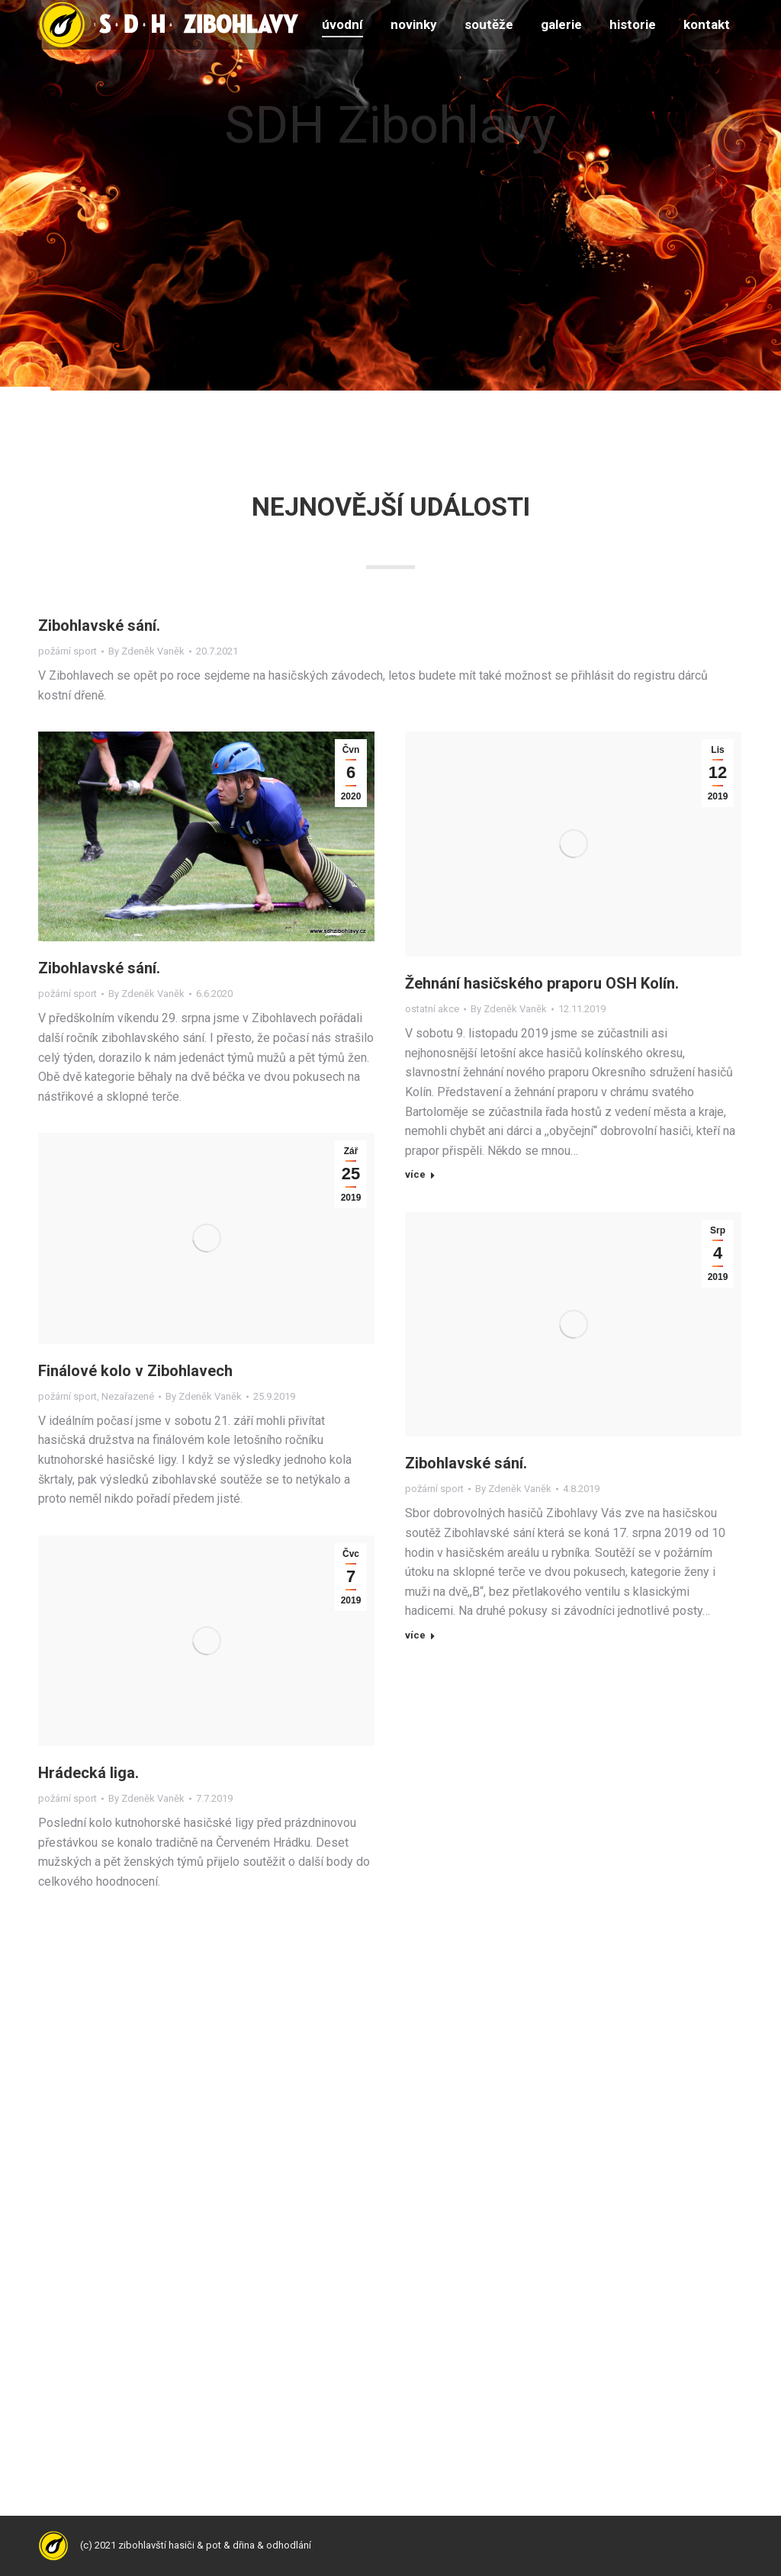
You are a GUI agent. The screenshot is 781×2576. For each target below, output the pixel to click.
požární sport (67, 651)
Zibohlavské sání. (99, 625)
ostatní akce (432, 1009)
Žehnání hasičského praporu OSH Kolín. (542, 983)
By (146, 651)
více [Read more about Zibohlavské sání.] (415, 1635)
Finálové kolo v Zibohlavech (135, 1371)
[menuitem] (342, 25)
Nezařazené (127, 1396)
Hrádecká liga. (88, 1773)
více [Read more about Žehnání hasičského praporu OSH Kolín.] (415, 1174)
